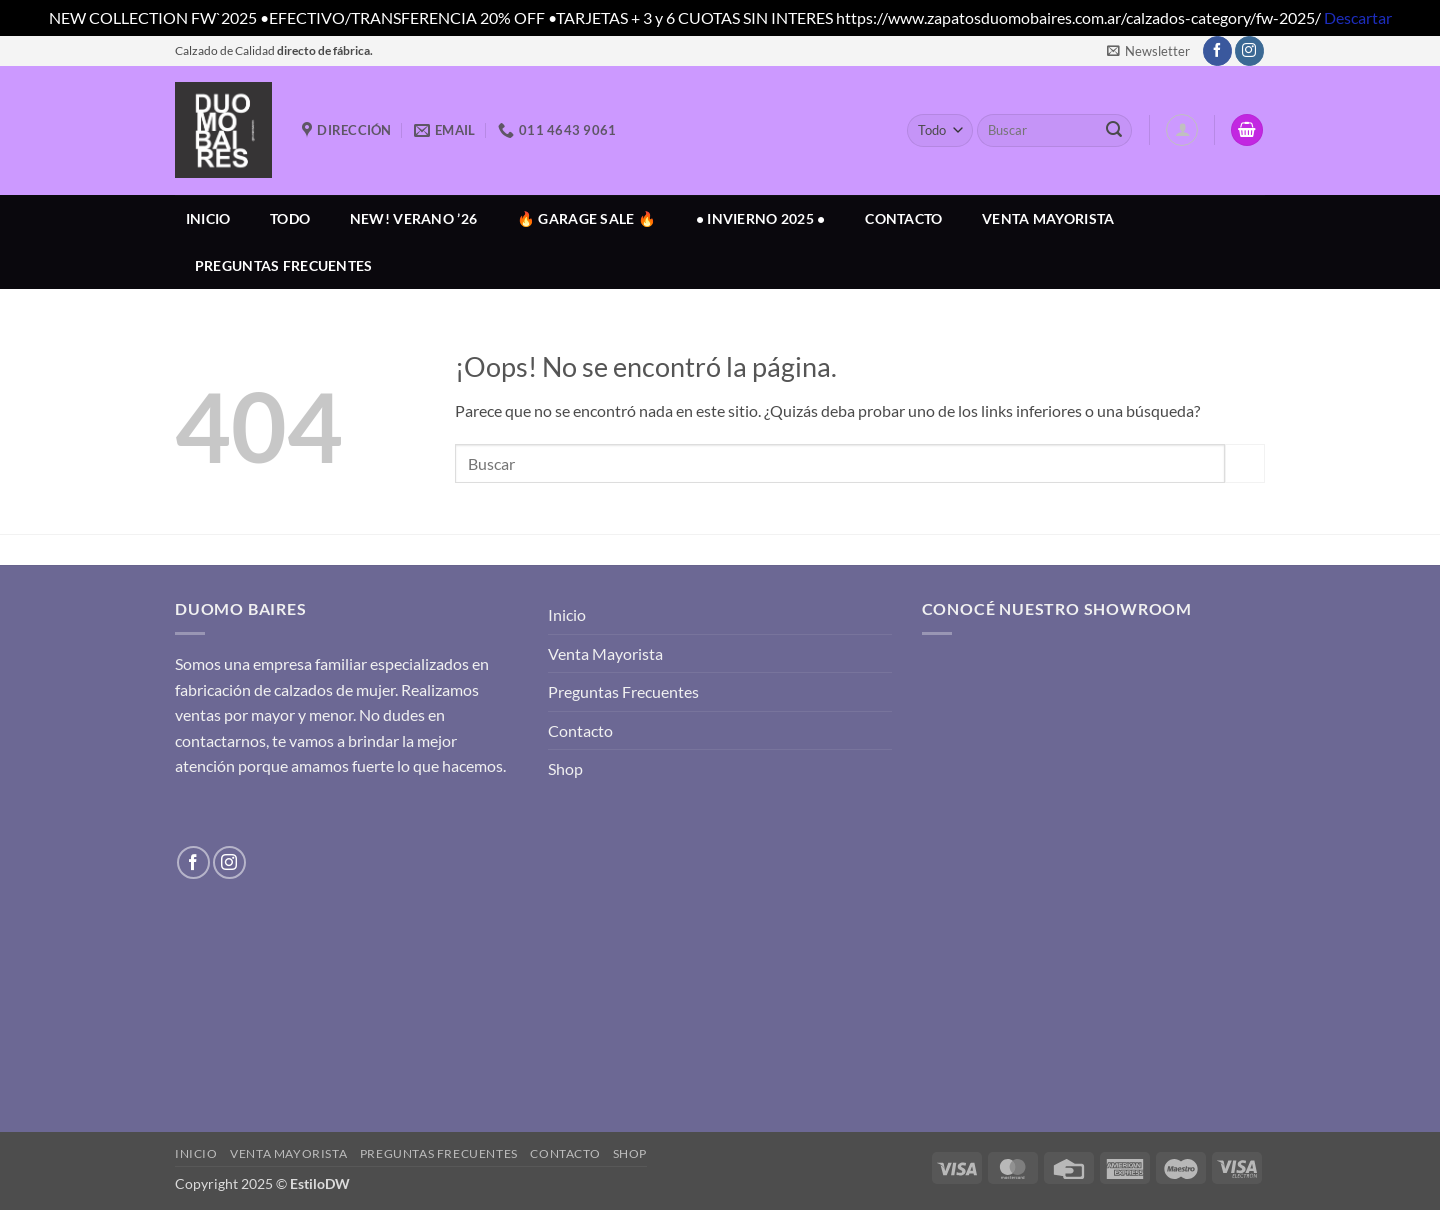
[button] (1148, 51)
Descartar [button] (1358, 17)
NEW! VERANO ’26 (413, 218)
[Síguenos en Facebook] (1217, 51)
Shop (565, 768)
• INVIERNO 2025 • (761, 218)
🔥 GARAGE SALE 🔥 (586, 218)
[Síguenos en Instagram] (1249, 51)
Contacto (903, 218)
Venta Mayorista (1048, 218)
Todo (290, 218)
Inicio (208, 218)
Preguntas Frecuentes (284, 265)
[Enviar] (1114, 130)
